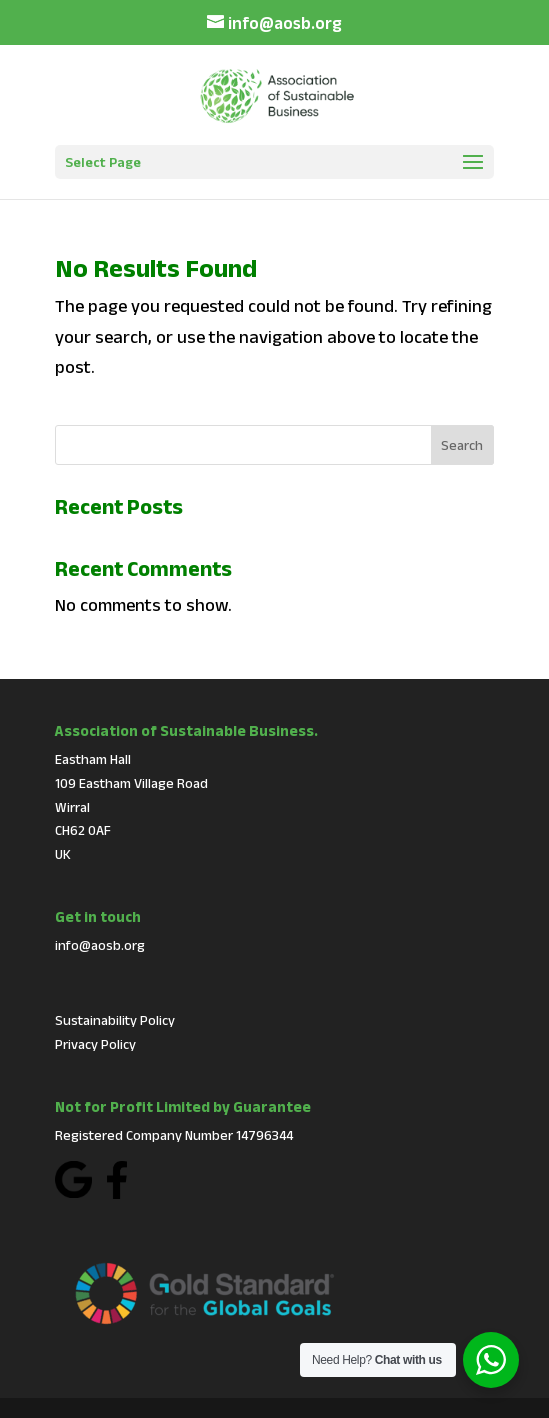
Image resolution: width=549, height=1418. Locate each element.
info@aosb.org (100, 945)
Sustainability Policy (115, 1020)
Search (462, 445)
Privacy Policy (95, 1044)
